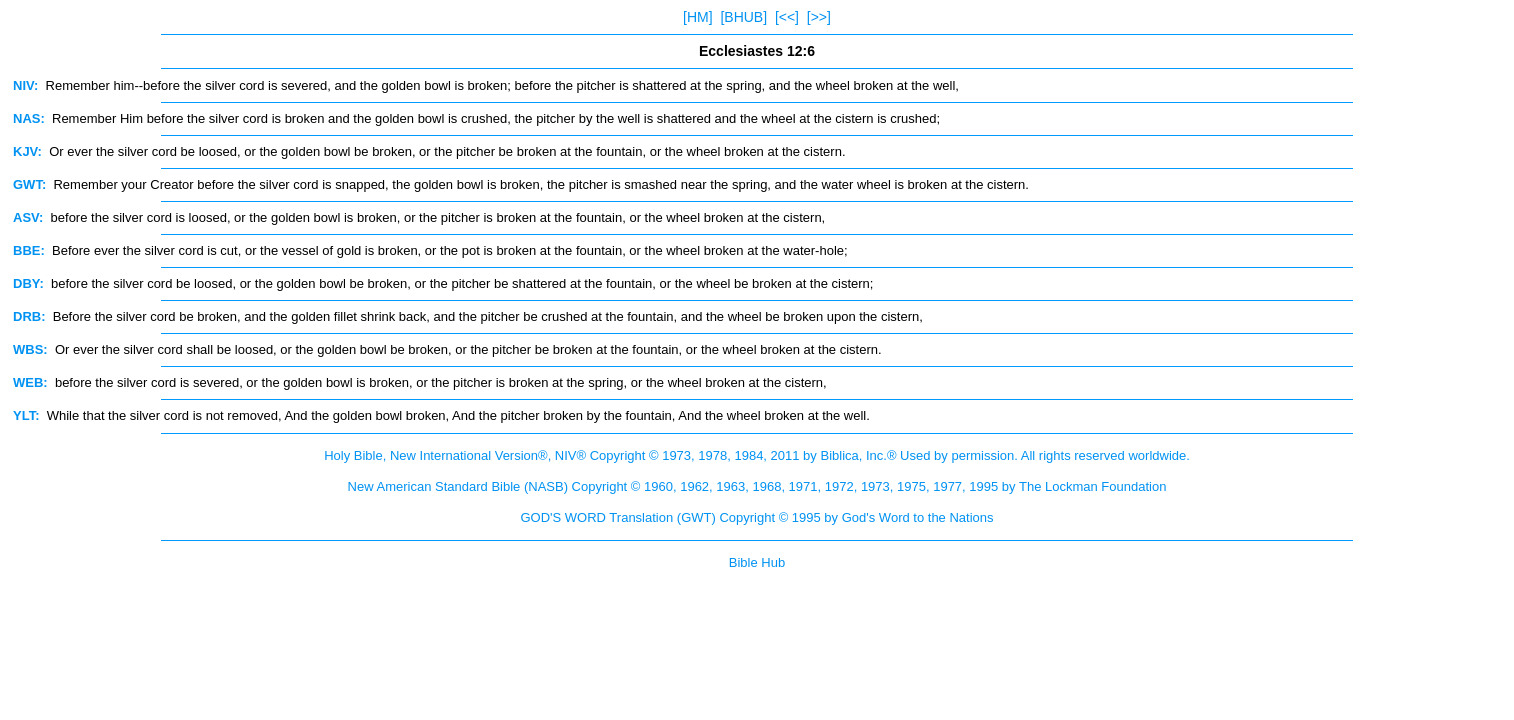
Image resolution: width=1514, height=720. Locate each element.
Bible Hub (757, 562)
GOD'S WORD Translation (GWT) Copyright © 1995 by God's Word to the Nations (756, 517)
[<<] (787, 17)
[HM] (698, 17)
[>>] (819, 17)
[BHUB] (743, 17)
